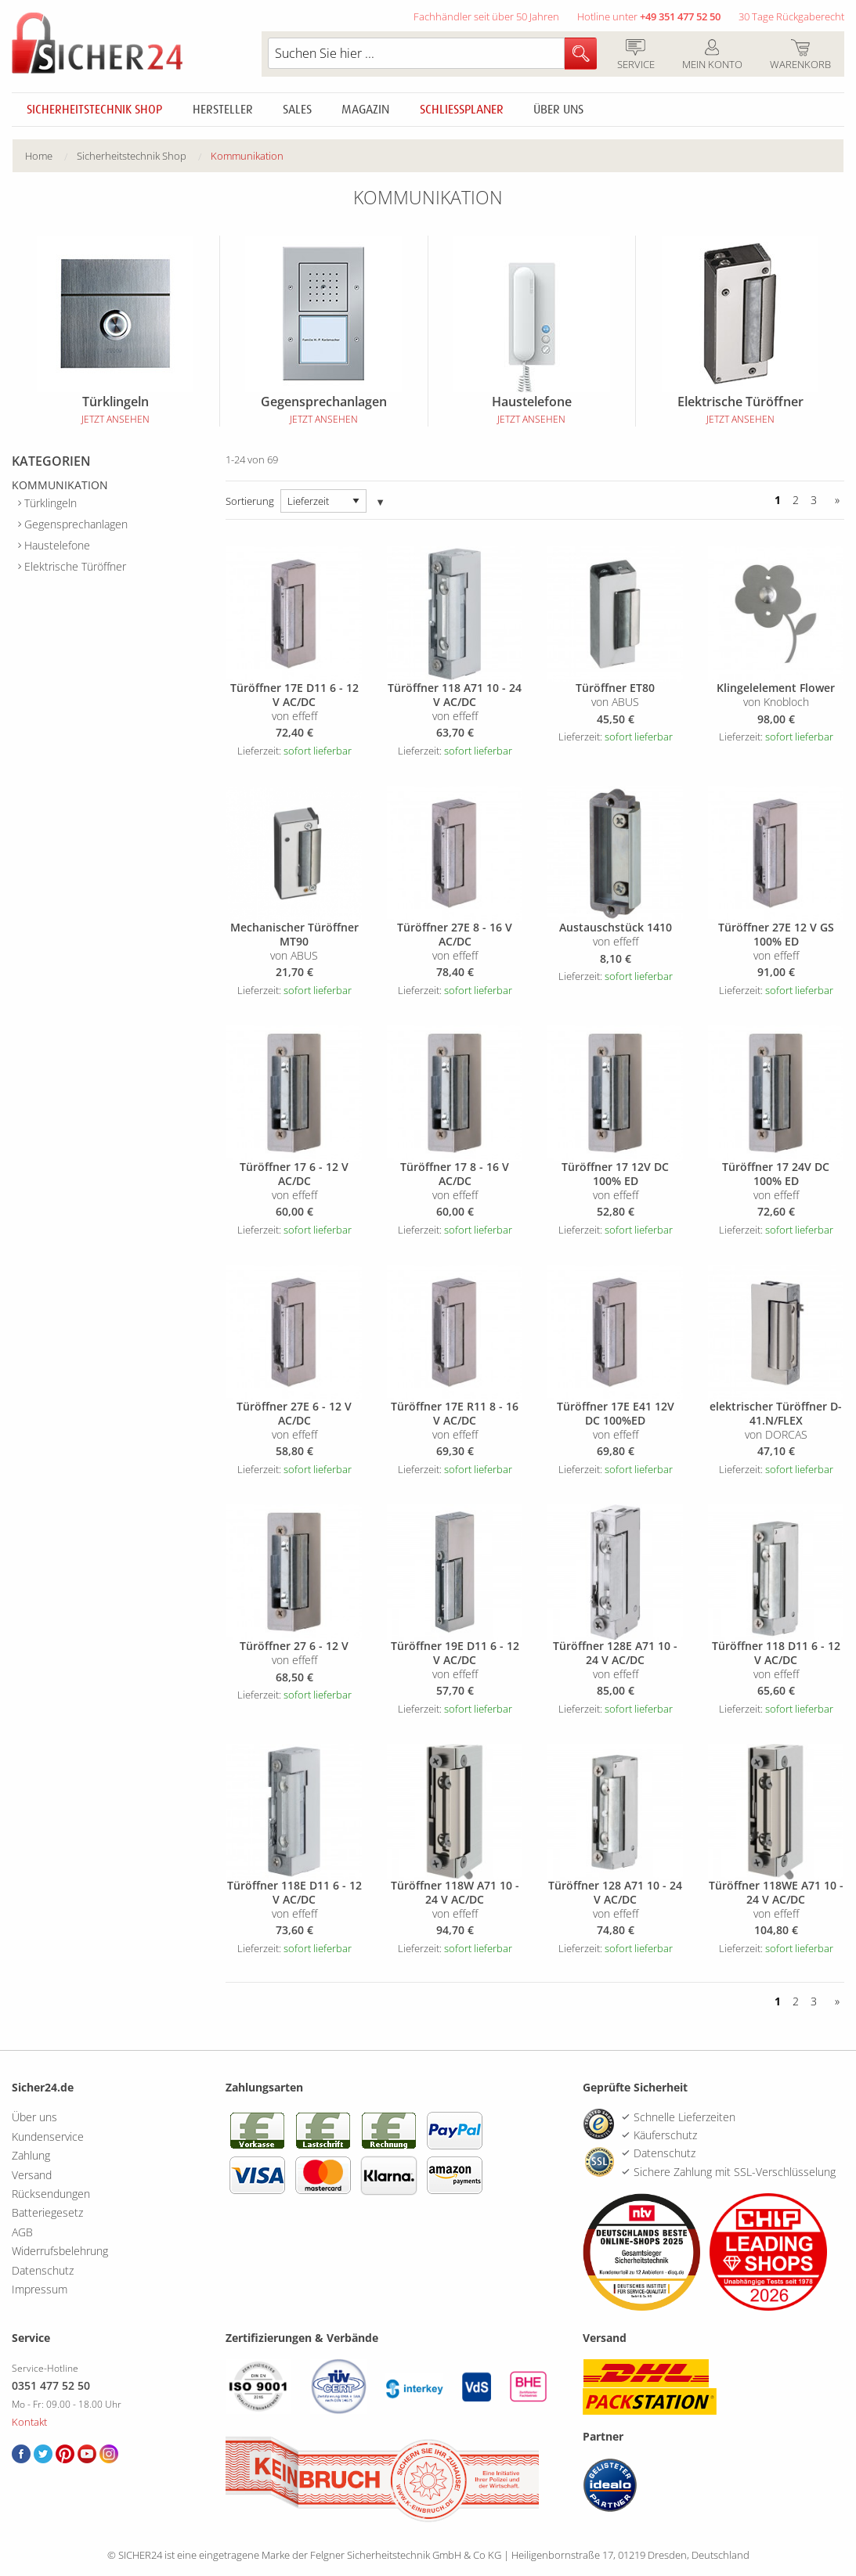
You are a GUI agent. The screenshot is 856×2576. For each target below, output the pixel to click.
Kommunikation (247, 156)
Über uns (558, 109)
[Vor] (834, 501)
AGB (22, 2232)
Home (38, 156)
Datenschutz (43, 2270)
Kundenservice (48, 2136)
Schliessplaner (462, 109)
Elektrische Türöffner (75, 566)
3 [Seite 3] (814, 500)
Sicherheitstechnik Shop (94, 109)
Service (636, 55)
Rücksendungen (51, 2193)
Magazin (365, 109)
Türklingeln (50, 502)
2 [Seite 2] (796, 500)
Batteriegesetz (47, 2212)
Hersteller (223, 109)
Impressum (39, 2289)
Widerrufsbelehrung (60, 2250)
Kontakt (29, 2422)
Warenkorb (800, 55)
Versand (32, 2174)
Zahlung (31, 2155)
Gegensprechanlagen (76, 524)
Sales (297, 109)
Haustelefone (57, 545)
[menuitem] (51, 156)
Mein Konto (712, 55)
